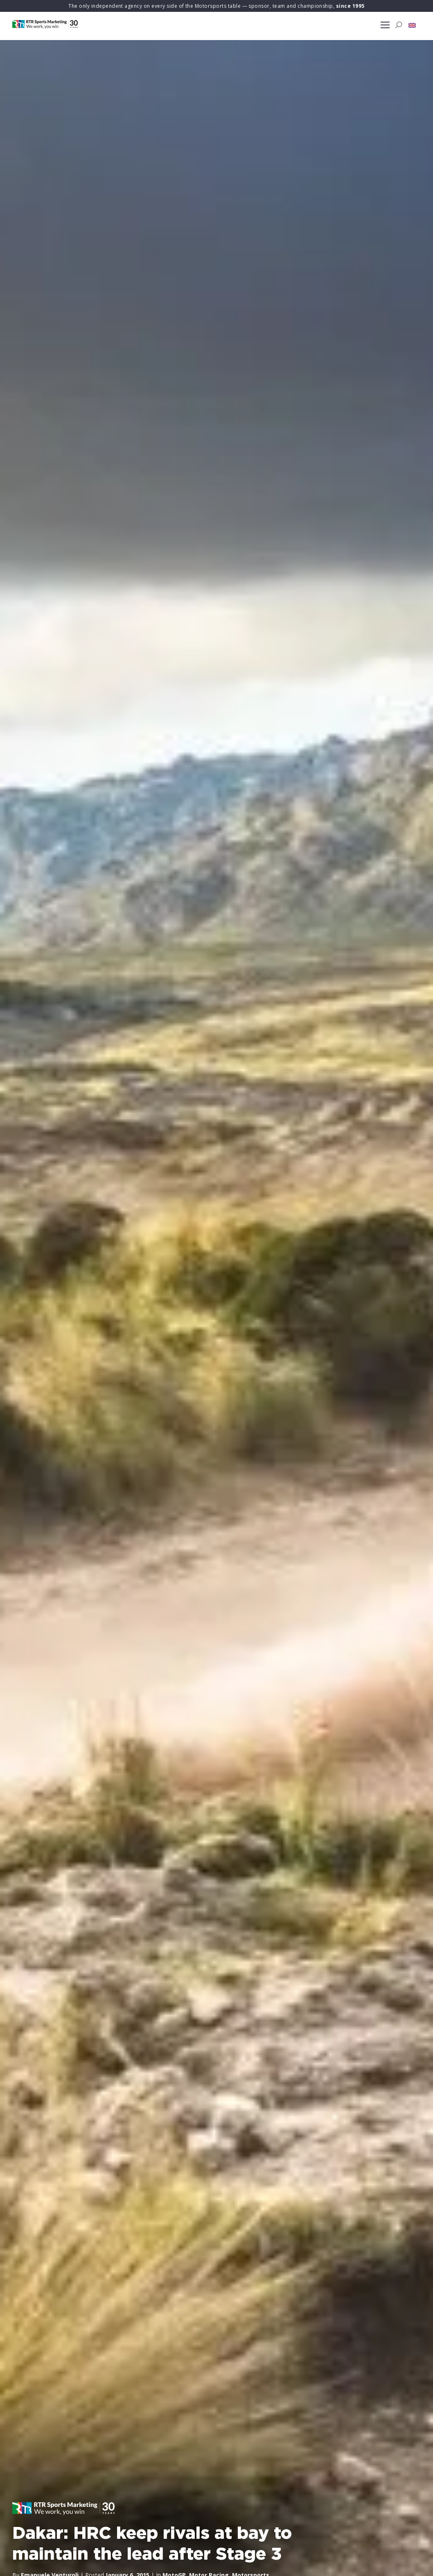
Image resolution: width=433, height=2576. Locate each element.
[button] (412, 25)
